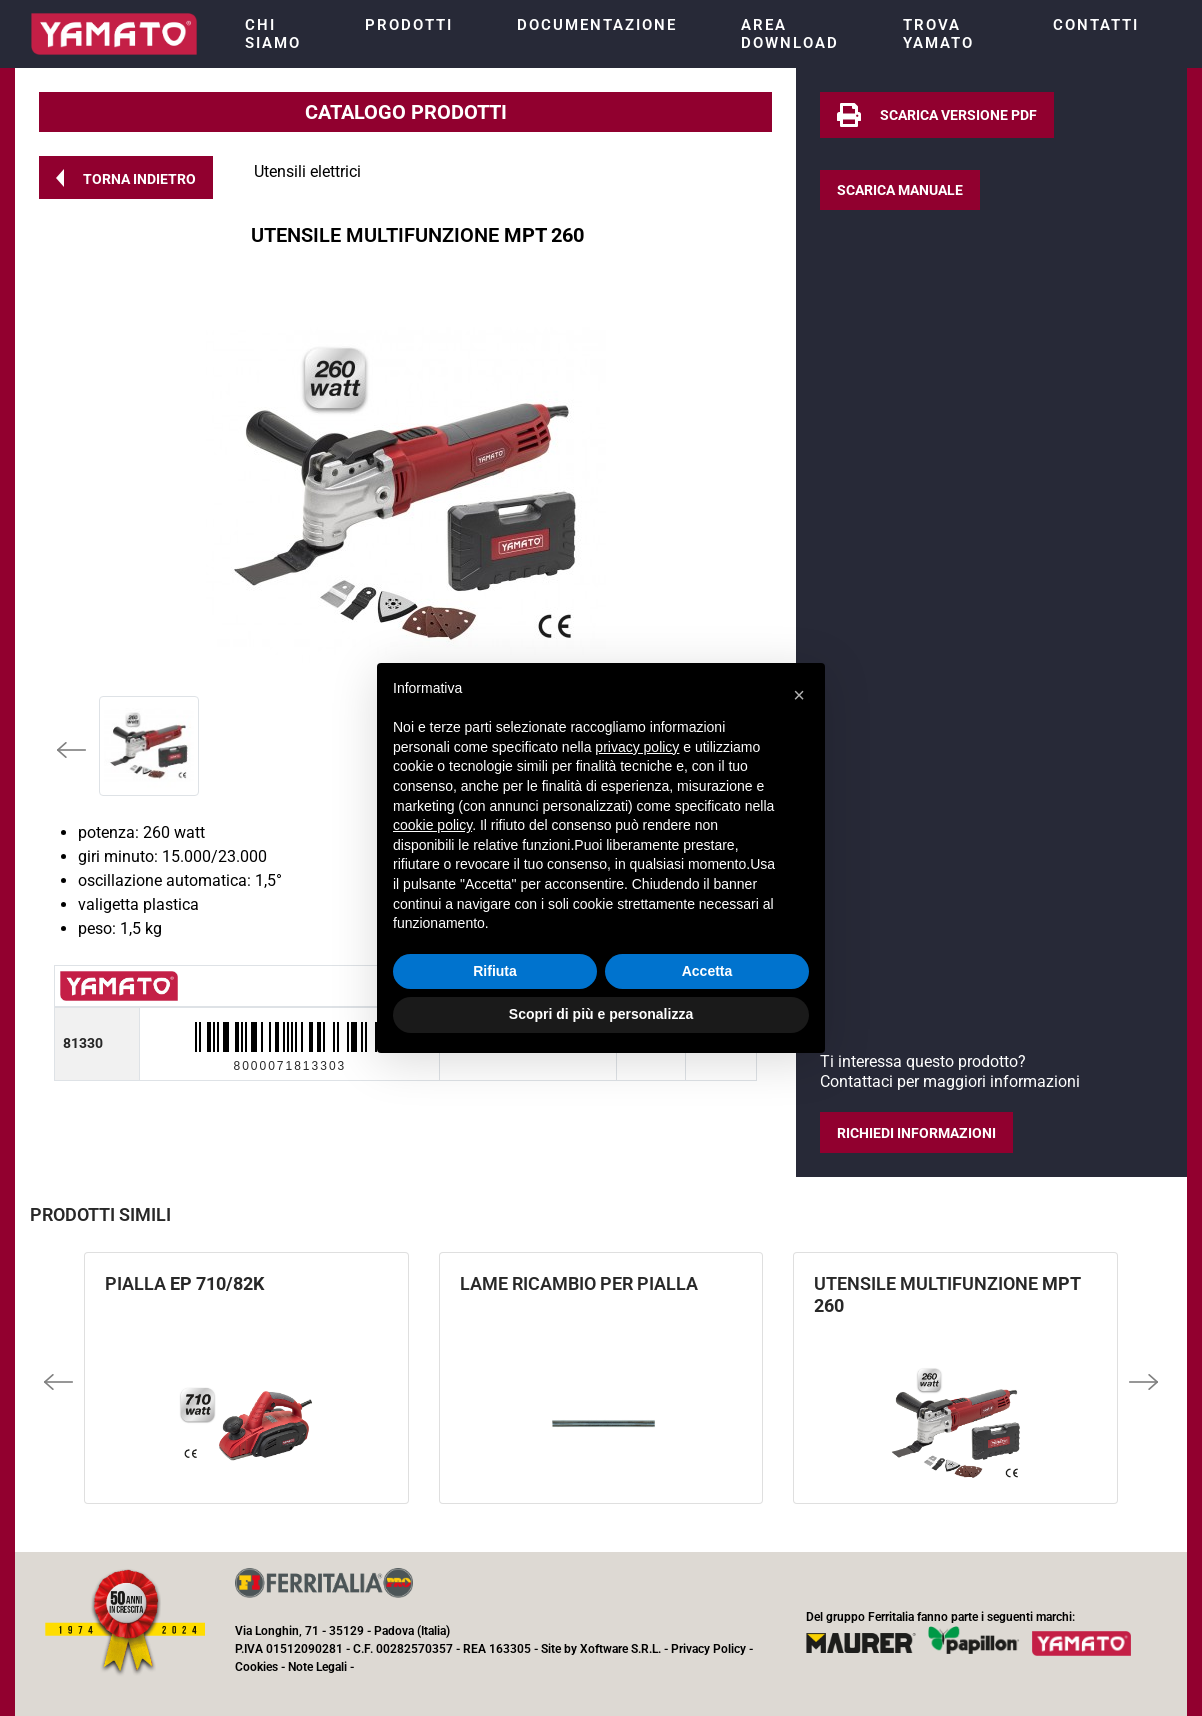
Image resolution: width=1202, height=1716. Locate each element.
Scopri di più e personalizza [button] (601, 1014)
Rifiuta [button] (495, 971)
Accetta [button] (707, 971)
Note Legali (317, 1667)
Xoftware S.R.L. (620, 1649)
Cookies (256, 1667)
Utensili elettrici (307, 171)
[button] (126, 177)
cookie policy (432, 825)
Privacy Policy (708, 1649)
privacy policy (637, 747)
